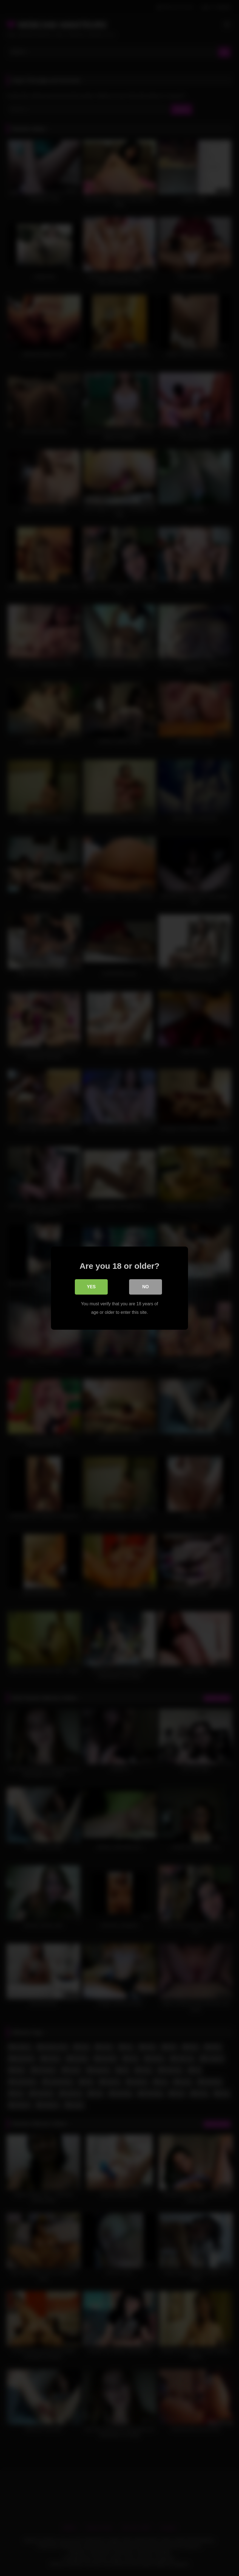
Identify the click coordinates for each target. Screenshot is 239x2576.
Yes (91, 1286)
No (145, 1286)
